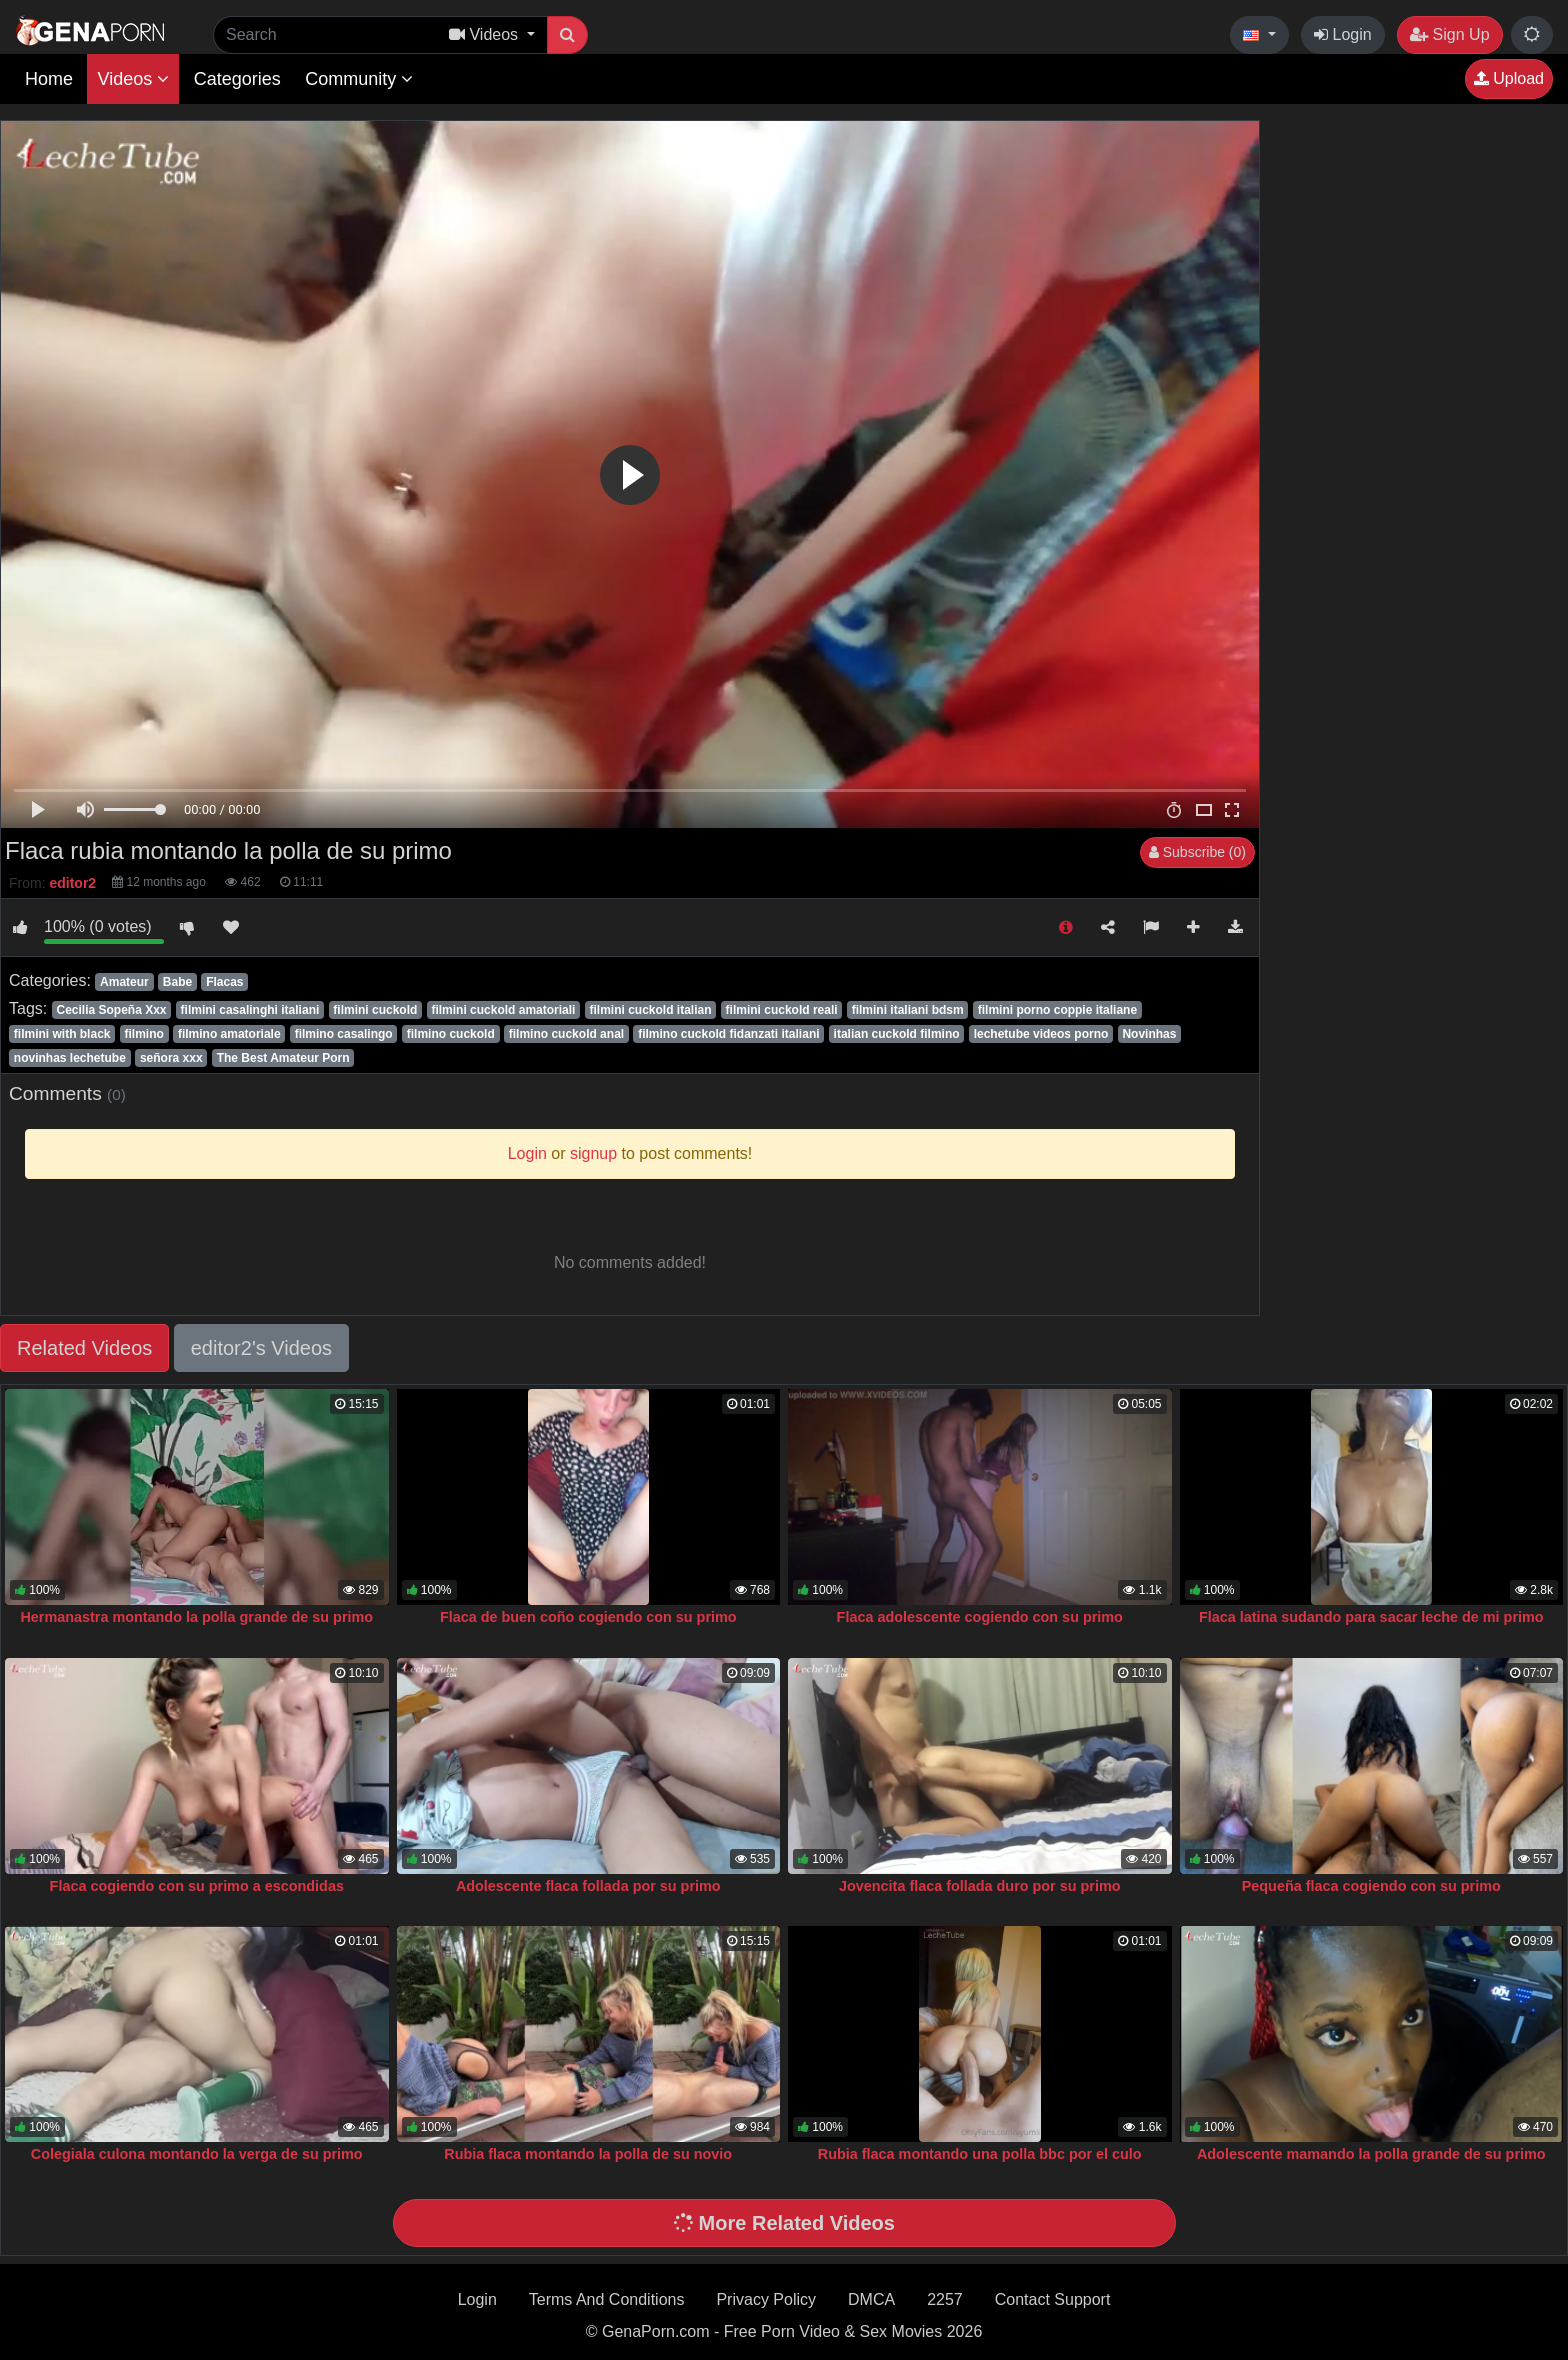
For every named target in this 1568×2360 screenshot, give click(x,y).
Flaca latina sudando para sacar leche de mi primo (1371, 1617)
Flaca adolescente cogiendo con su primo (980, 1617)
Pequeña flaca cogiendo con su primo (1371, 1886)
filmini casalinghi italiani (250, 1010)
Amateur (124, 982)
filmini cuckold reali (782, 1010)
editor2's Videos (261, 1348)
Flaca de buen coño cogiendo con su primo (588, 1617)
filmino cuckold (451, 1034)
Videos (133, 79)
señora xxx (171, 1058)
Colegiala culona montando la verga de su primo (197, 2154)
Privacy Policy (766, 2299)
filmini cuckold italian (651, 1010)
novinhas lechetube (70, 1058)
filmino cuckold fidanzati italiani (728, 1034)
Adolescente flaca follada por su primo (588, 1886)
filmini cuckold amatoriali (503, 1010)
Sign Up (1449, 34)
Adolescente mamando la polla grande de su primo (1371, 2154)
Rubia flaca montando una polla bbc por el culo (980, 2154)
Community (359, 79)
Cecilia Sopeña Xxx (111, 1010)
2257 (945, 2299)
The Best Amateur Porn (283, 1058)
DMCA (871, 2299)
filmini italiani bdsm (908, 1010)
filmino (144, 1034)
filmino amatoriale (229, 1034)
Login (1343, 34)
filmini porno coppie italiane (1057, 1010)
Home (49, 79)
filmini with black (62, 1034)
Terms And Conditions (607, 2299)
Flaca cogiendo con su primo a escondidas (197, 1886)
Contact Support (1053, 2299)
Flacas (224, 982)
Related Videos (84, 1348)
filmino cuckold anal (566, 1034)
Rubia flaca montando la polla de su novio (588, 2154)
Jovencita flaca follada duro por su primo (979, 1886)
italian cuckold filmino (897, 1034)
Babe (177, 982)
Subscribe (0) (1197, 852)
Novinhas (1149, 1034)
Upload (1509, 78)
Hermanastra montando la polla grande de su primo (196, 1617)
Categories (237, 79)
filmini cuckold (375, 1010)
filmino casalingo (344, 1034)
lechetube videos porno (1041, 1034)
